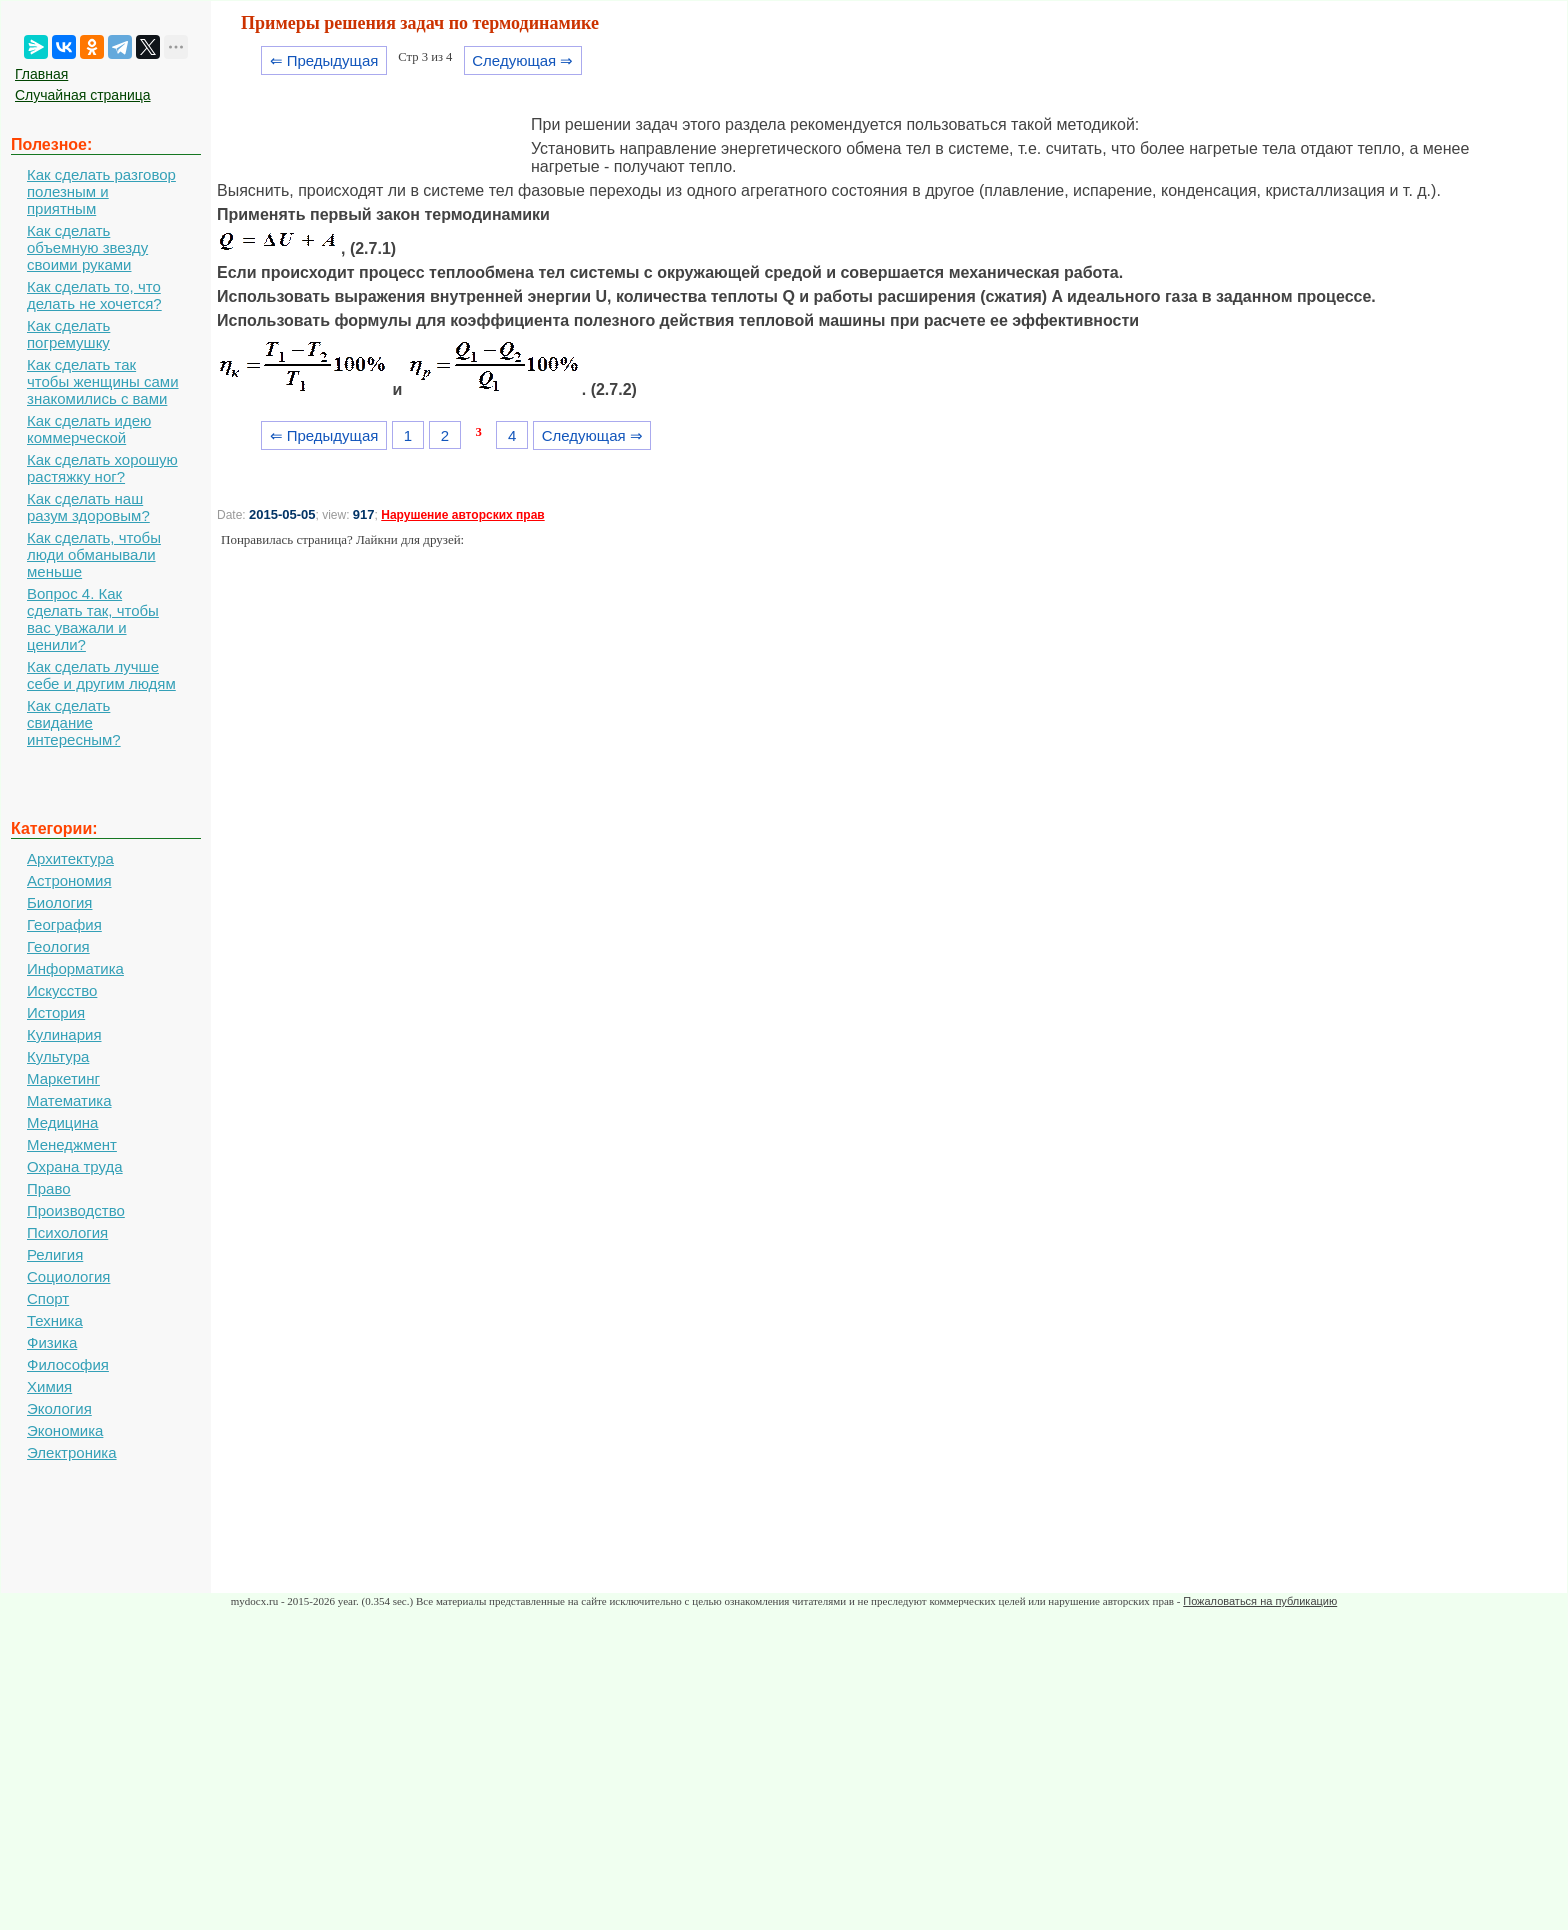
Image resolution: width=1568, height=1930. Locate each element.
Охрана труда (75, 1166)
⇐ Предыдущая (324, 60)
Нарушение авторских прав (462, 515)
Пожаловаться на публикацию (1260, 1601)
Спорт (48, 1298)
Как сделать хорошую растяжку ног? (102, 468)
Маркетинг (63, 1078)
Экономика (65, 1430)
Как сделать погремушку (68, 334)
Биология (59, 902)
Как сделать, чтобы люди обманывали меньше (94, 554)
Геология (58, 946)
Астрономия (69, 880)
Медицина (62, 1122)
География (64, 924)
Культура (58, 1056)
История (56, 1012)
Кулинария (64, 1034)
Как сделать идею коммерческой (89, 429)
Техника (55, 1320)
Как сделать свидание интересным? (74, 722)
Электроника (72, 1452)
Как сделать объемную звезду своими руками (87, 247)
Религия (55, 1254)
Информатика (75, 968)
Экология (59, 1408)
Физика (52, 1342)
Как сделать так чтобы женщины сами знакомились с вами (103, 381)
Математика (69, 1100)
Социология (68, 1276)
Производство (76, 1210)
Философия (68, 1364)
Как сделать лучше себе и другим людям (101, 675)
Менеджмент (72, 1144)
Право (49, 1188)
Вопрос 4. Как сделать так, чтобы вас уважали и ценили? (93, 619)
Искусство (62, 990)
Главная (41, 74)
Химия (49, 1386)
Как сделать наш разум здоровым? (88, 507)
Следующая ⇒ (522, 60)
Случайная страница (83, 95)
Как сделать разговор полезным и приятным (101, 191)
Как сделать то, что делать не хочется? (94, 295)
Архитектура (70, 858)
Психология (67, 1232)
